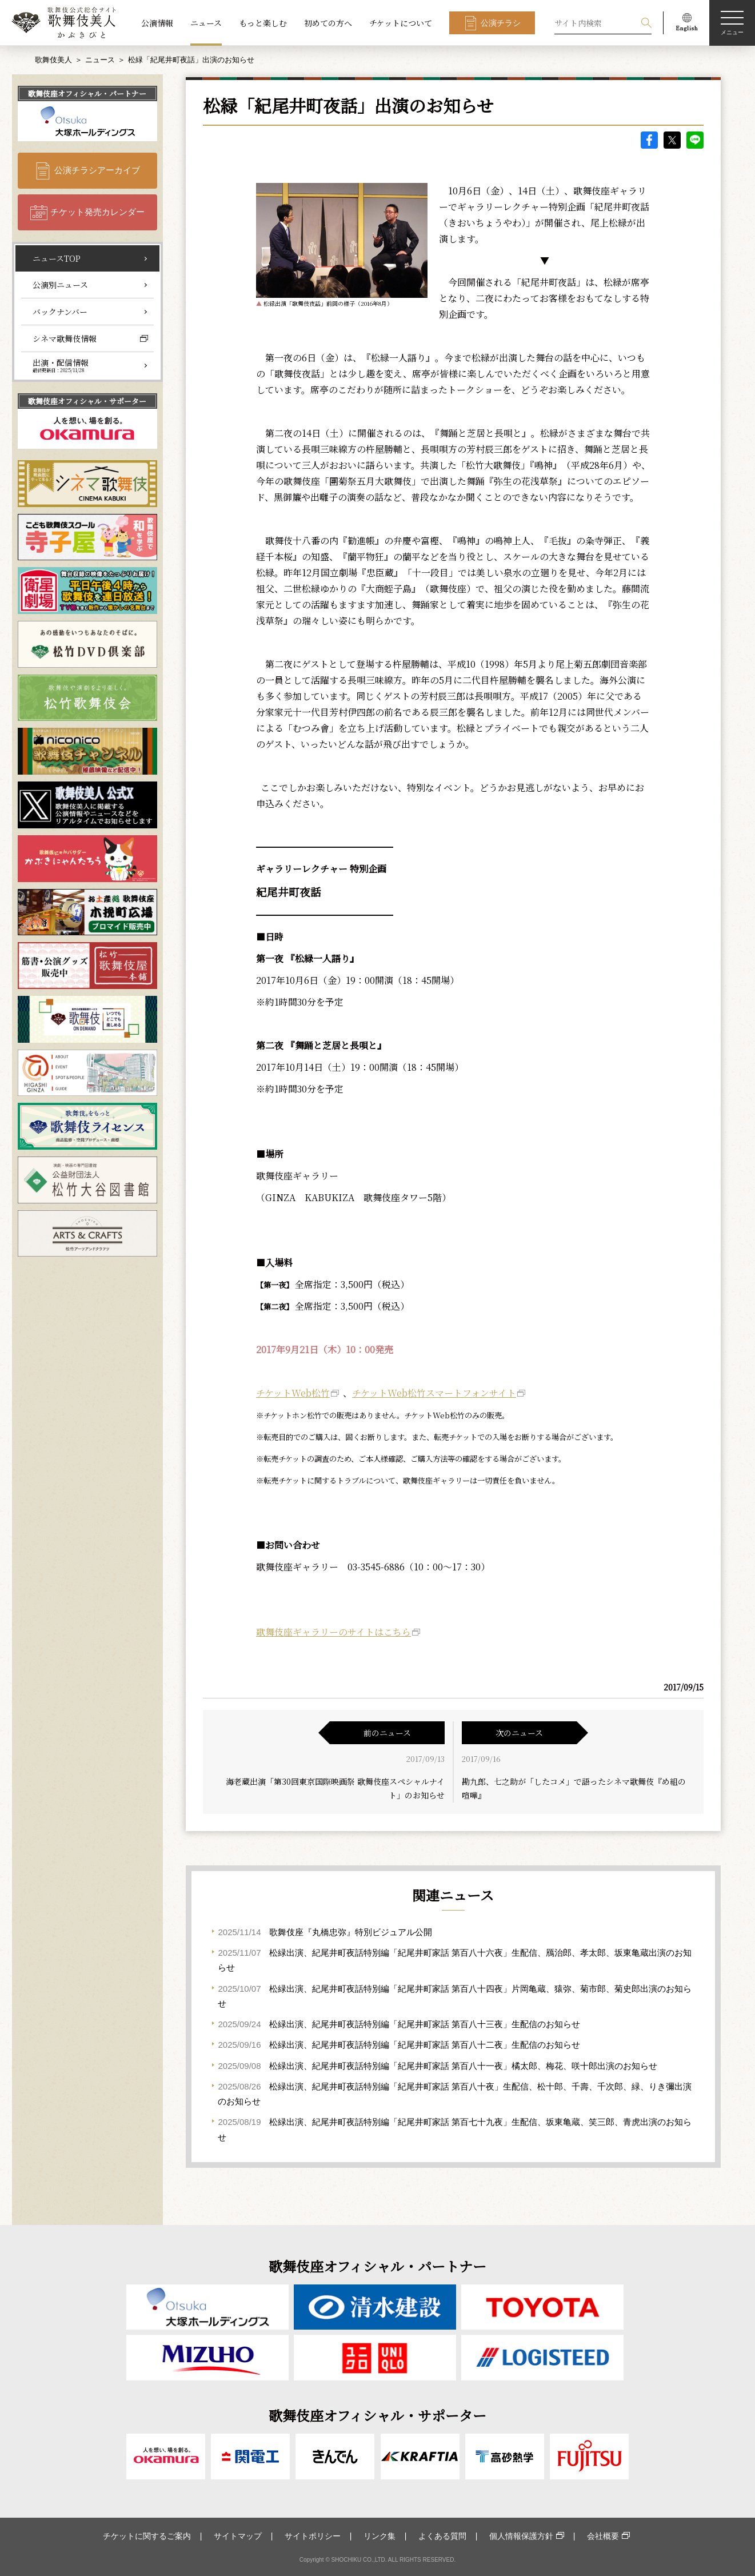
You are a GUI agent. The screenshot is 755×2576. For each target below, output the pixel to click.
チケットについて (400, 23)
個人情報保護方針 (521, 2536)
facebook (649, 140)
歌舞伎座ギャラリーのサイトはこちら (333, 1631)
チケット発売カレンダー (97, 212)
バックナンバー (60, 311)
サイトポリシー (313, 2536)
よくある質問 (442, 2536)
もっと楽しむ (263, 23)
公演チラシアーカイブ (97, 170)
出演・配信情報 (61, 365)
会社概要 (603, 2536)
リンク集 (379, 2536)
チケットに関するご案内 (147, 2536)
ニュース (206, 23)
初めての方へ (328, 23)
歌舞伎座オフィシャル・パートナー (87, 93)
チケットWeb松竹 (293, 1392)
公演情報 (157, 23)
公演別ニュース (60, 284)
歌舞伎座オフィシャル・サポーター (87, 401)
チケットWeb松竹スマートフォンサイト (434, 1392)
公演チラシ (501, 22)
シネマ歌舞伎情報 (65, 338)
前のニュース (387, 1732)
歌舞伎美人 (53, 59)
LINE (695, 140)
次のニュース (519, 1732)
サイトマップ (238, 2536)
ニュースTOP (57, 258)
